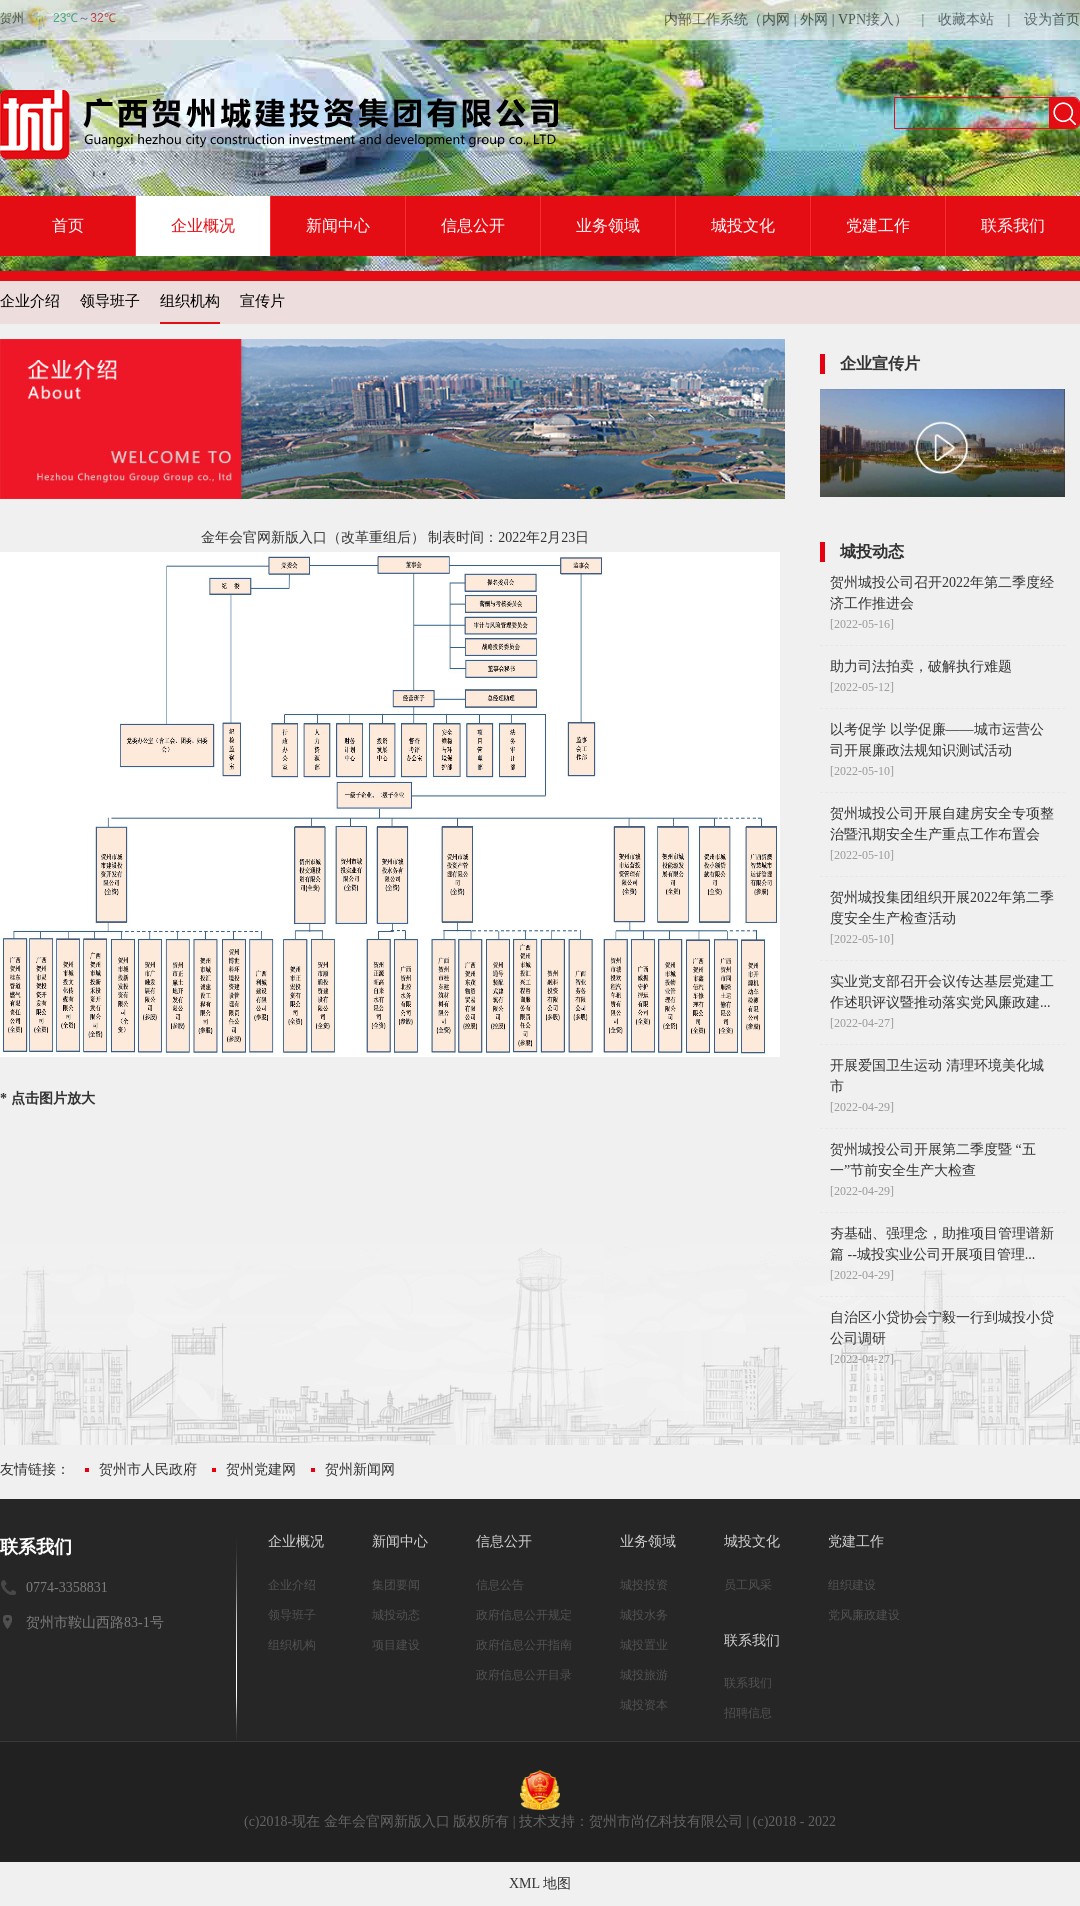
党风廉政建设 (864, 1615)
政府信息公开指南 (524, 1645)
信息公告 (500, 1585)
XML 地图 (540, 1883)
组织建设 (852, 1585)
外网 (814, 19)
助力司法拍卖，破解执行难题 (921, 666)
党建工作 (878, 225)
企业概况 (203, 225)
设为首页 (1052, 19)
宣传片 (262, 301)
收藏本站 (966, 19)
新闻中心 (338, 225)
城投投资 (644, 1585)
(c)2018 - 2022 (794, 1821)
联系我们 (1013, 225)
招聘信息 (748, 1713)
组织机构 (190, 301)
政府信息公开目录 (524, 1675)
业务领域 (608, 225)
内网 (776, 19)
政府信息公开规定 (524, 1615)
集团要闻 (396, 1585)
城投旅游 (644, 1675)
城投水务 (644, 1615)
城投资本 (644, 1705)
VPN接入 (866, 19)
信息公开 (473, 225)
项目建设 (396, 1645)
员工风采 (748, 1585)
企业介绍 (30, 301)
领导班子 (110, 301)
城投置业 (644, 1645)
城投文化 (743, 225)
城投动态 (396, 1615)
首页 (68, 225)
